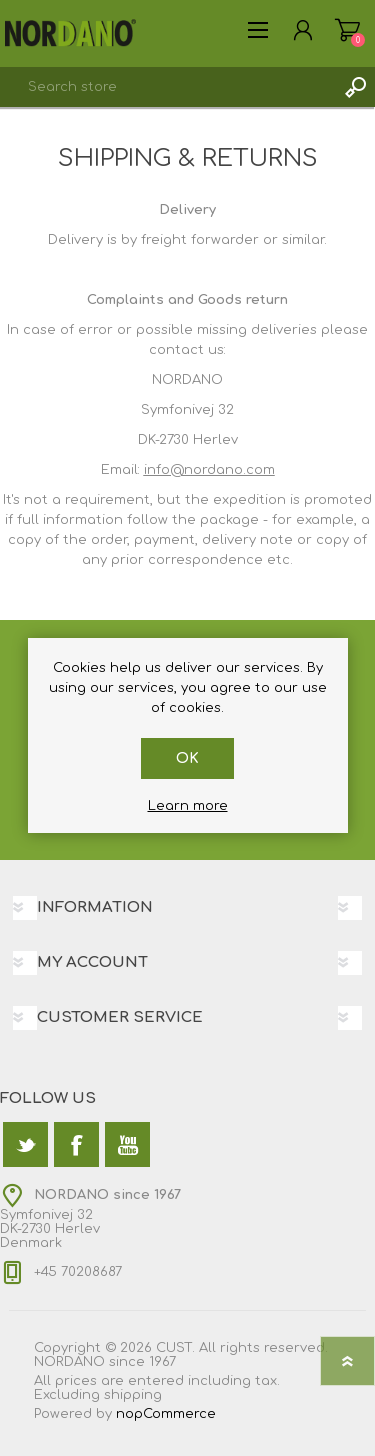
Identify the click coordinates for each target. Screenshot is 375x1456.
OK (187, 758)
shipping (133, 1395)
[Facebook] (76, 1144)
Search (355, 87)
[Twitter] (25, 1144)
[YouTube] (127, 1144)
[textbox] (167, 87)
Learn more (188, 806)
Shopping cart (347, 30)
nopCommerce (166, 1414)
